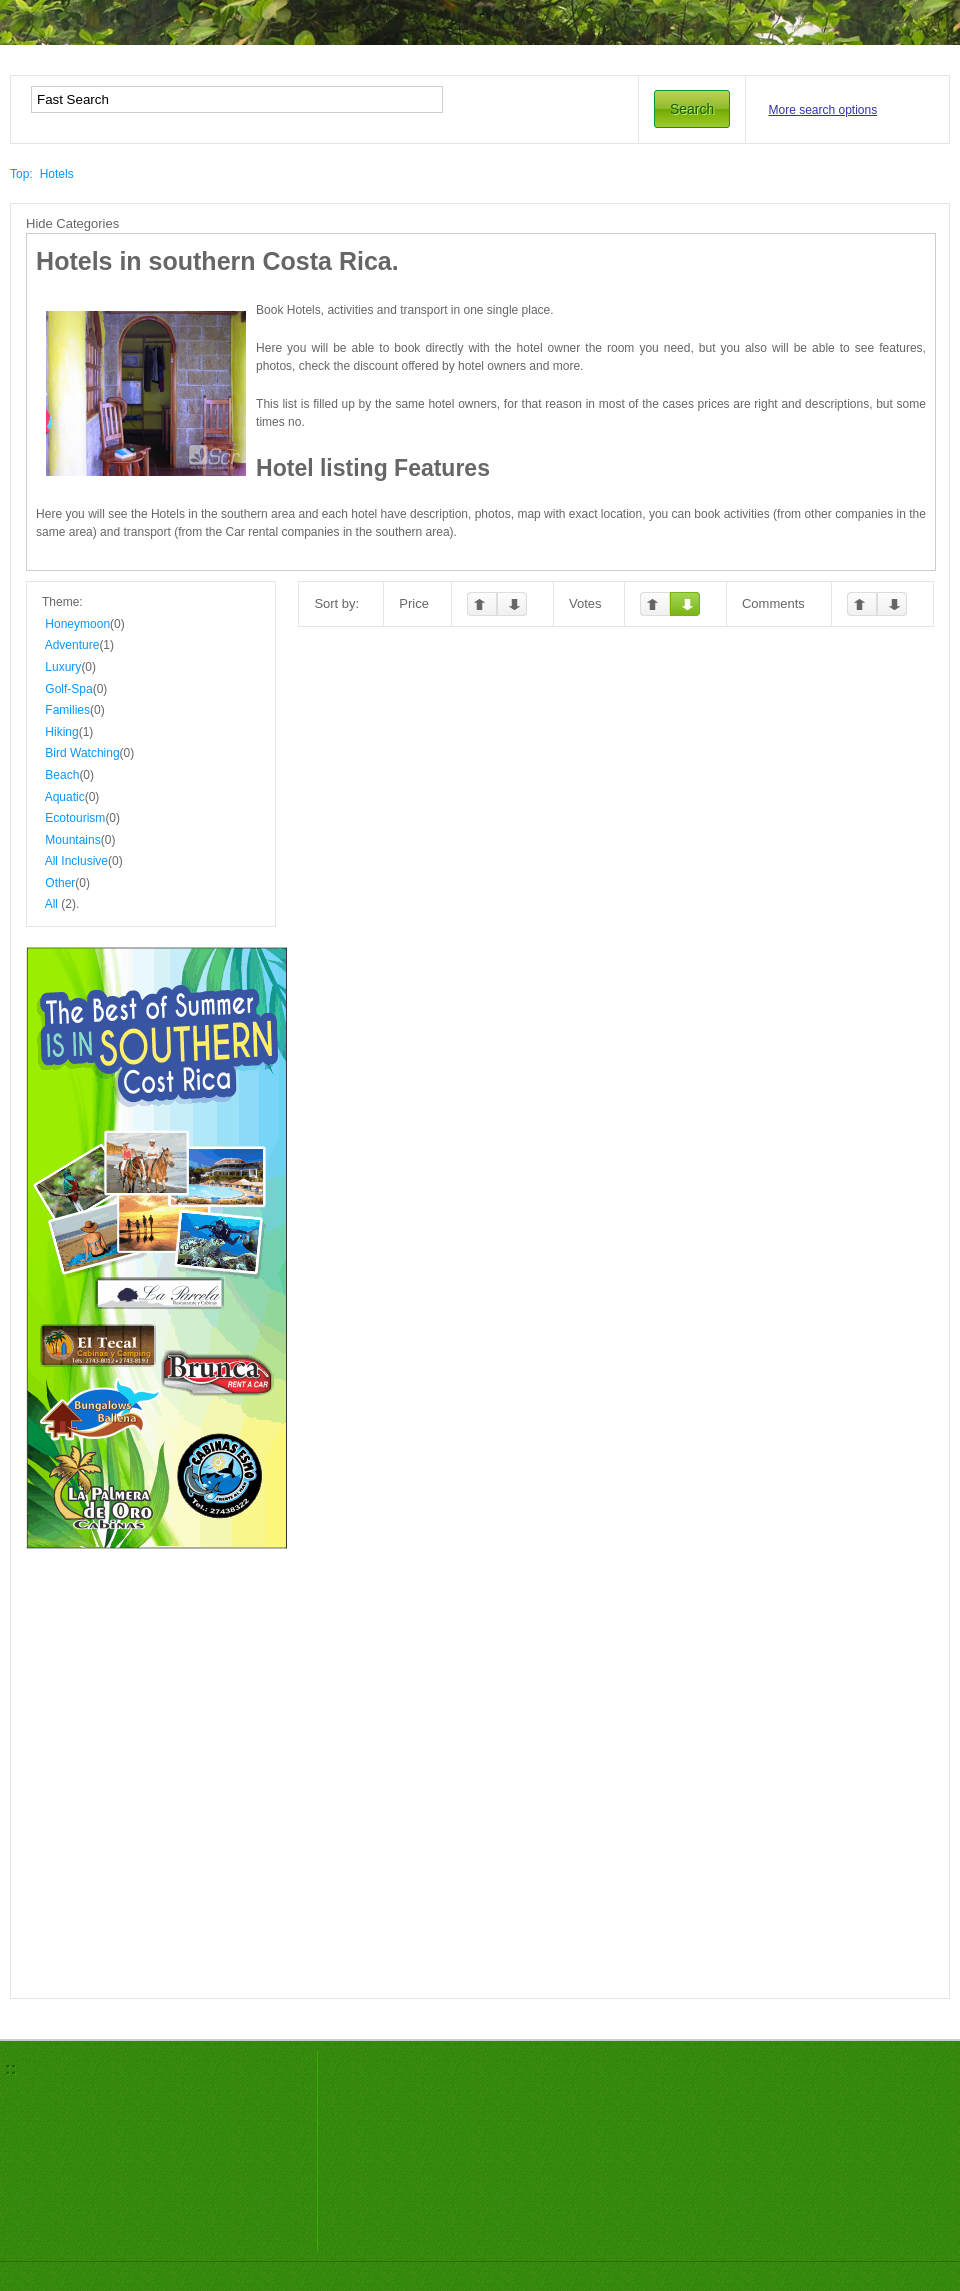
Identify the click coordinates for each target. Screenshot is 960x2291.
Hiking (61, 732)
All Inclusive (76, 861)
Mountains (72, 840)
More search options (823, 110)
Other (60, 883)
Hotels (57, 174)
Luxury (63, 667)
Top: (21, 174)
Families (67, 710)
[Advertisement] (162, 1649)
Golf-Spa (68, 689)
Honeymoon (77, 624)
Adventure (72, 645)
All (51, 904)
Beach (62, 775)
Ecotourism (75, 818)
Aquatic (65, 797)
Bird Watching (82, 753)
